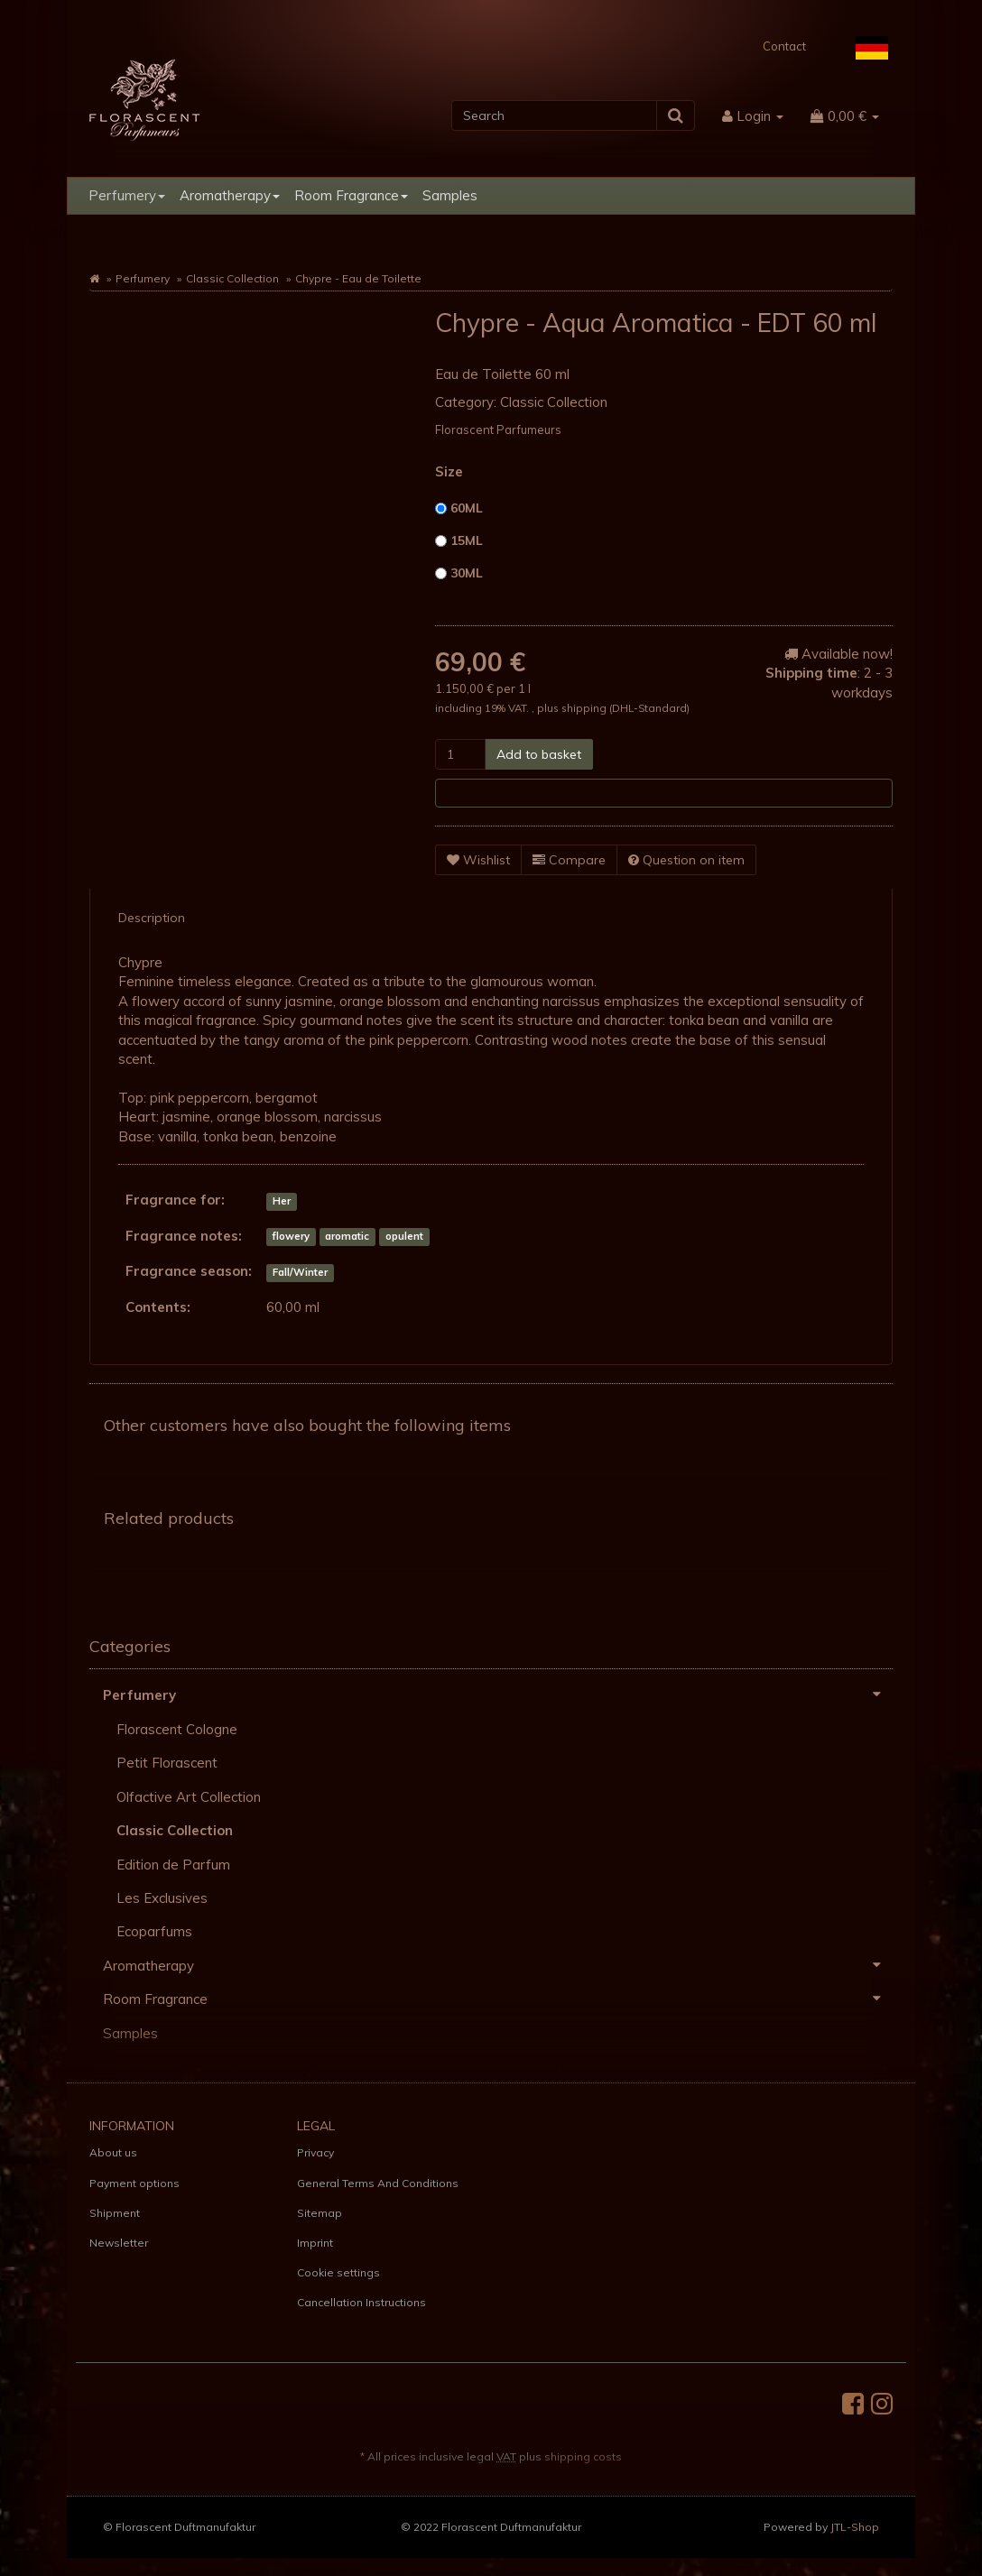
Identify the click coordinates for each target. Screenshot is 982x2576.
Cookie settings (338, 2272)
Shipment (114, 2213)
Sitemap (319, 2213)
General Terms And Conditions (378, 2183)
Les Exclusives (162, 1898)
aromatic (347, 1237)
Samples (449, 195)
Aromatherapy (230, 195)
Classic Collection (232, 278)
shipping (585, 708)
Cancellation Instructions (361, 2302)
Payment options (134, 2183)
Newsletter (118, 2242)
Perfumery (126, 195)
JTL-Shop (854, 2527)
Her (282, 1201)
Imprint (315, 2242)
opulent (404, 1237)
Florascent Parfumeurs (498, 429)
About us (113, 2152)
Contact (784, 46)
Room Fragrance (351, 195)
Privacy (315, 2152)
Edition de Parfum (173, 1864)
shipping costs (583, 2456)
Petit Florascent (167, 1762)
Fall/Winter (300, 1272)
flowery (291, 1237)
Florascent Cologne (176, 1729)
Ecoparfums (154, 1931)
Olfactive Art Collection (188, 1796)
